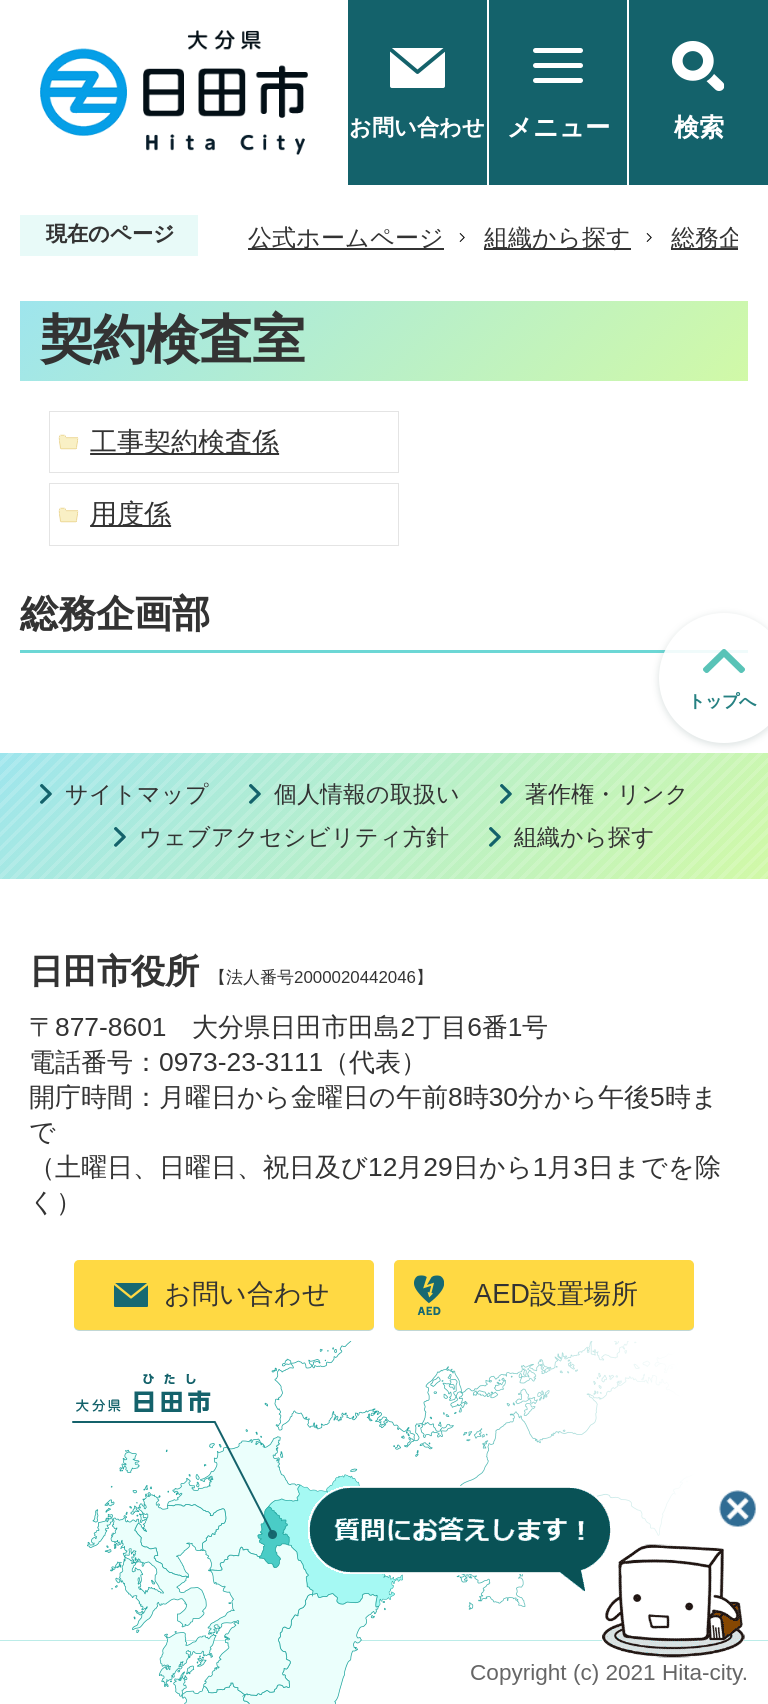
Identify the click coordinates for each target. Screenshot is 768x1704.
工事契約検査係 (184, 441)
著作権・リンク (607, 794)
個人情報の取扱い (367, 794)
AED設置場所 (556, 1293)
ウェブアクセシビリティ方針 (294, 837)
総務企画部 (115, 614)
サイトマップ (137, 794)
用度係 (130, 513)
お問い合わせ (247, 1293)
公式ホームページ (346, 237)
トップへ (722, 701)
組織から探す (557, 237)
